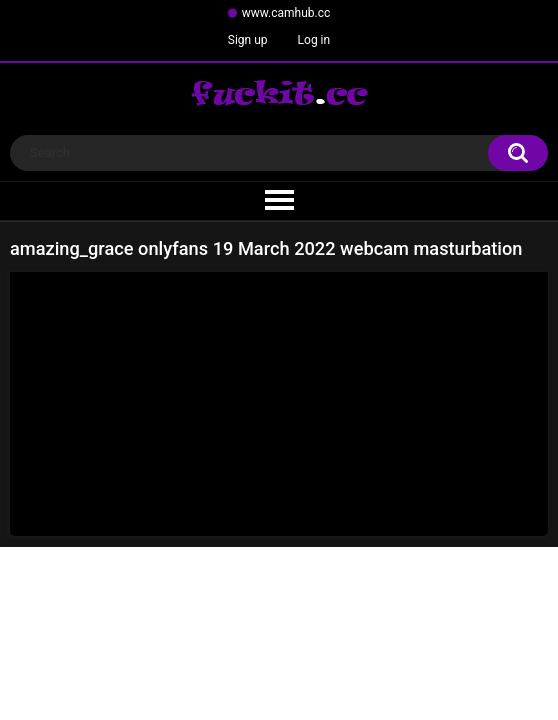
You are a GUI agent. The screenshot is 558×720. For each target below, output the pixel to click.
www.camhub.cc (286, 13)
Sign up (248, 40)
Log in (314, 40)
